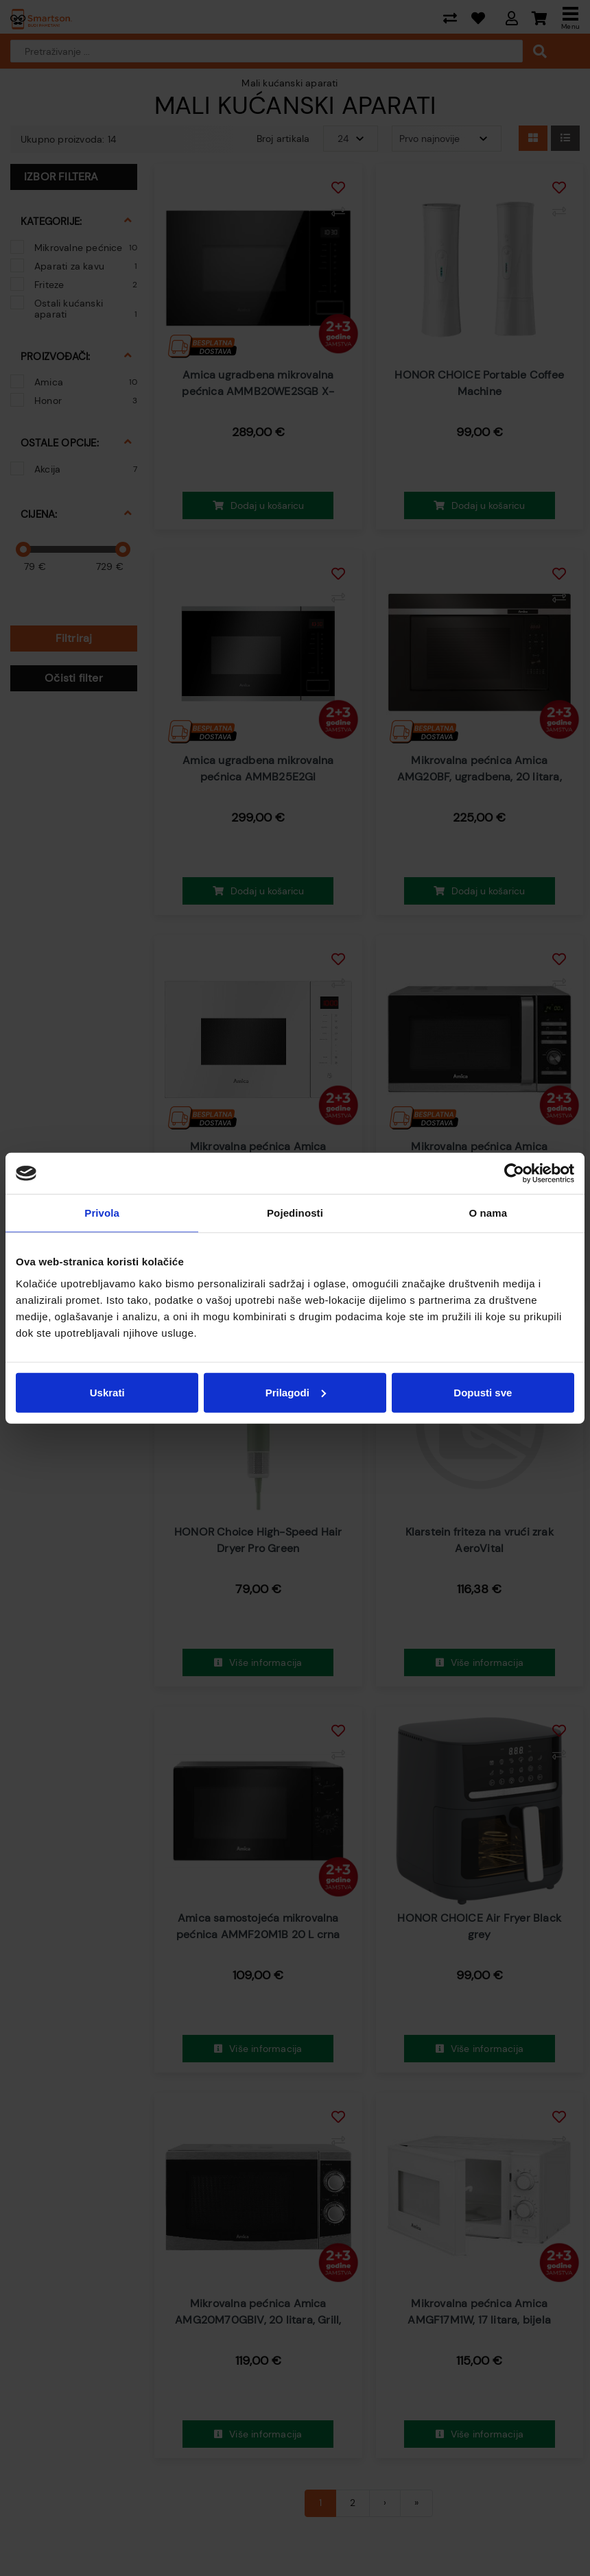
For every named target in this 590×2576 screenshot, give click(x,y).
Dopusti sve (482, 1392)
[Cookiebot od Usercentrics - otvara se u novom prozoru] (514, 1173)
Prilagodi (296, 1392)
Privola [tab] (101, 1213)
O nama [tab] (488, 1213)
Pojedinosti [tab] (295, 1213)
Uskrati (107, 1392)
